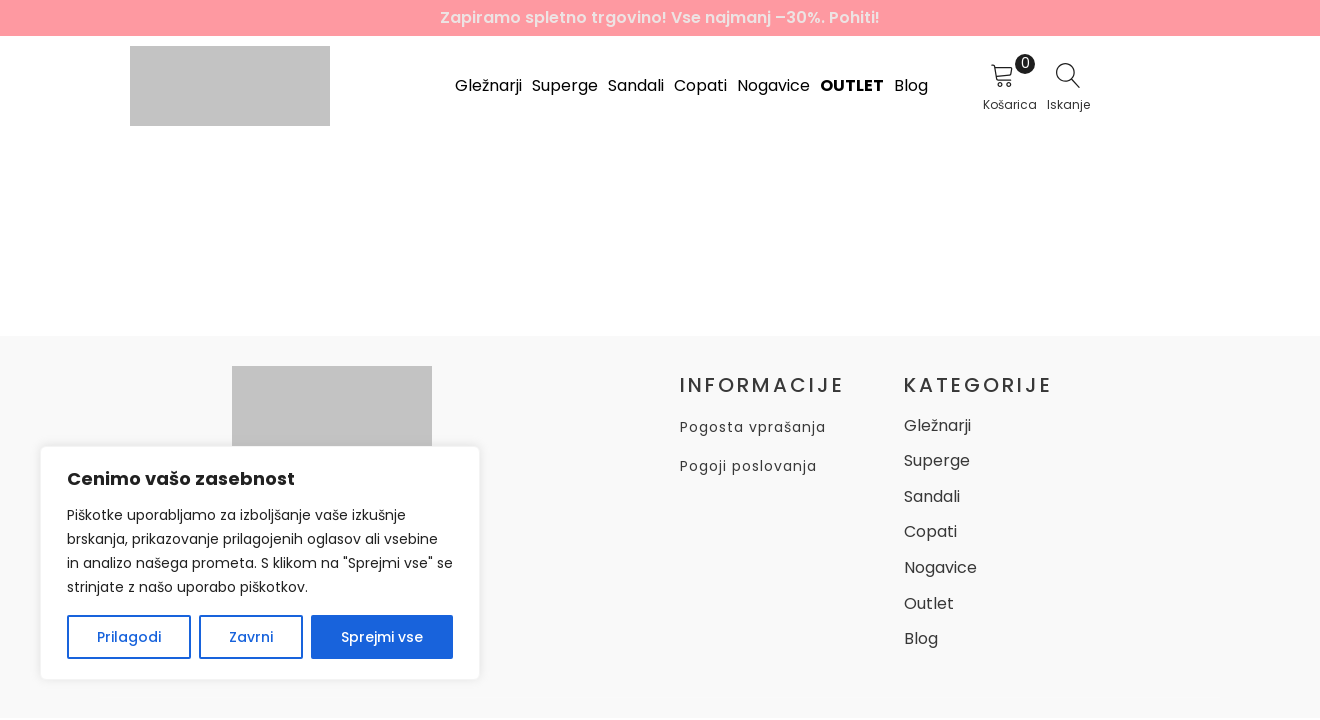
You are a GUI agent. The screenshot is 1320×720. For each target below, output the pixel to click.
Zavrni (251, 637)
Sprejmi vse (382, 637)
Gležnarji (488, 85)
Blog (911, 85)
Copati (700, 85)
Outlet (852, 85)
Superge (565, 85)
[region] (260, 563)
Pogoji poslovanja (748, 466)
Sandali (636, 85)
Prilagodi (129, 637)
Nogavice (773, 85)
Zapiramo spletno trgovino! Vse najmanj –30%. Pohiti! (660, 17)
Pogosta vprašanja (753, 427)
